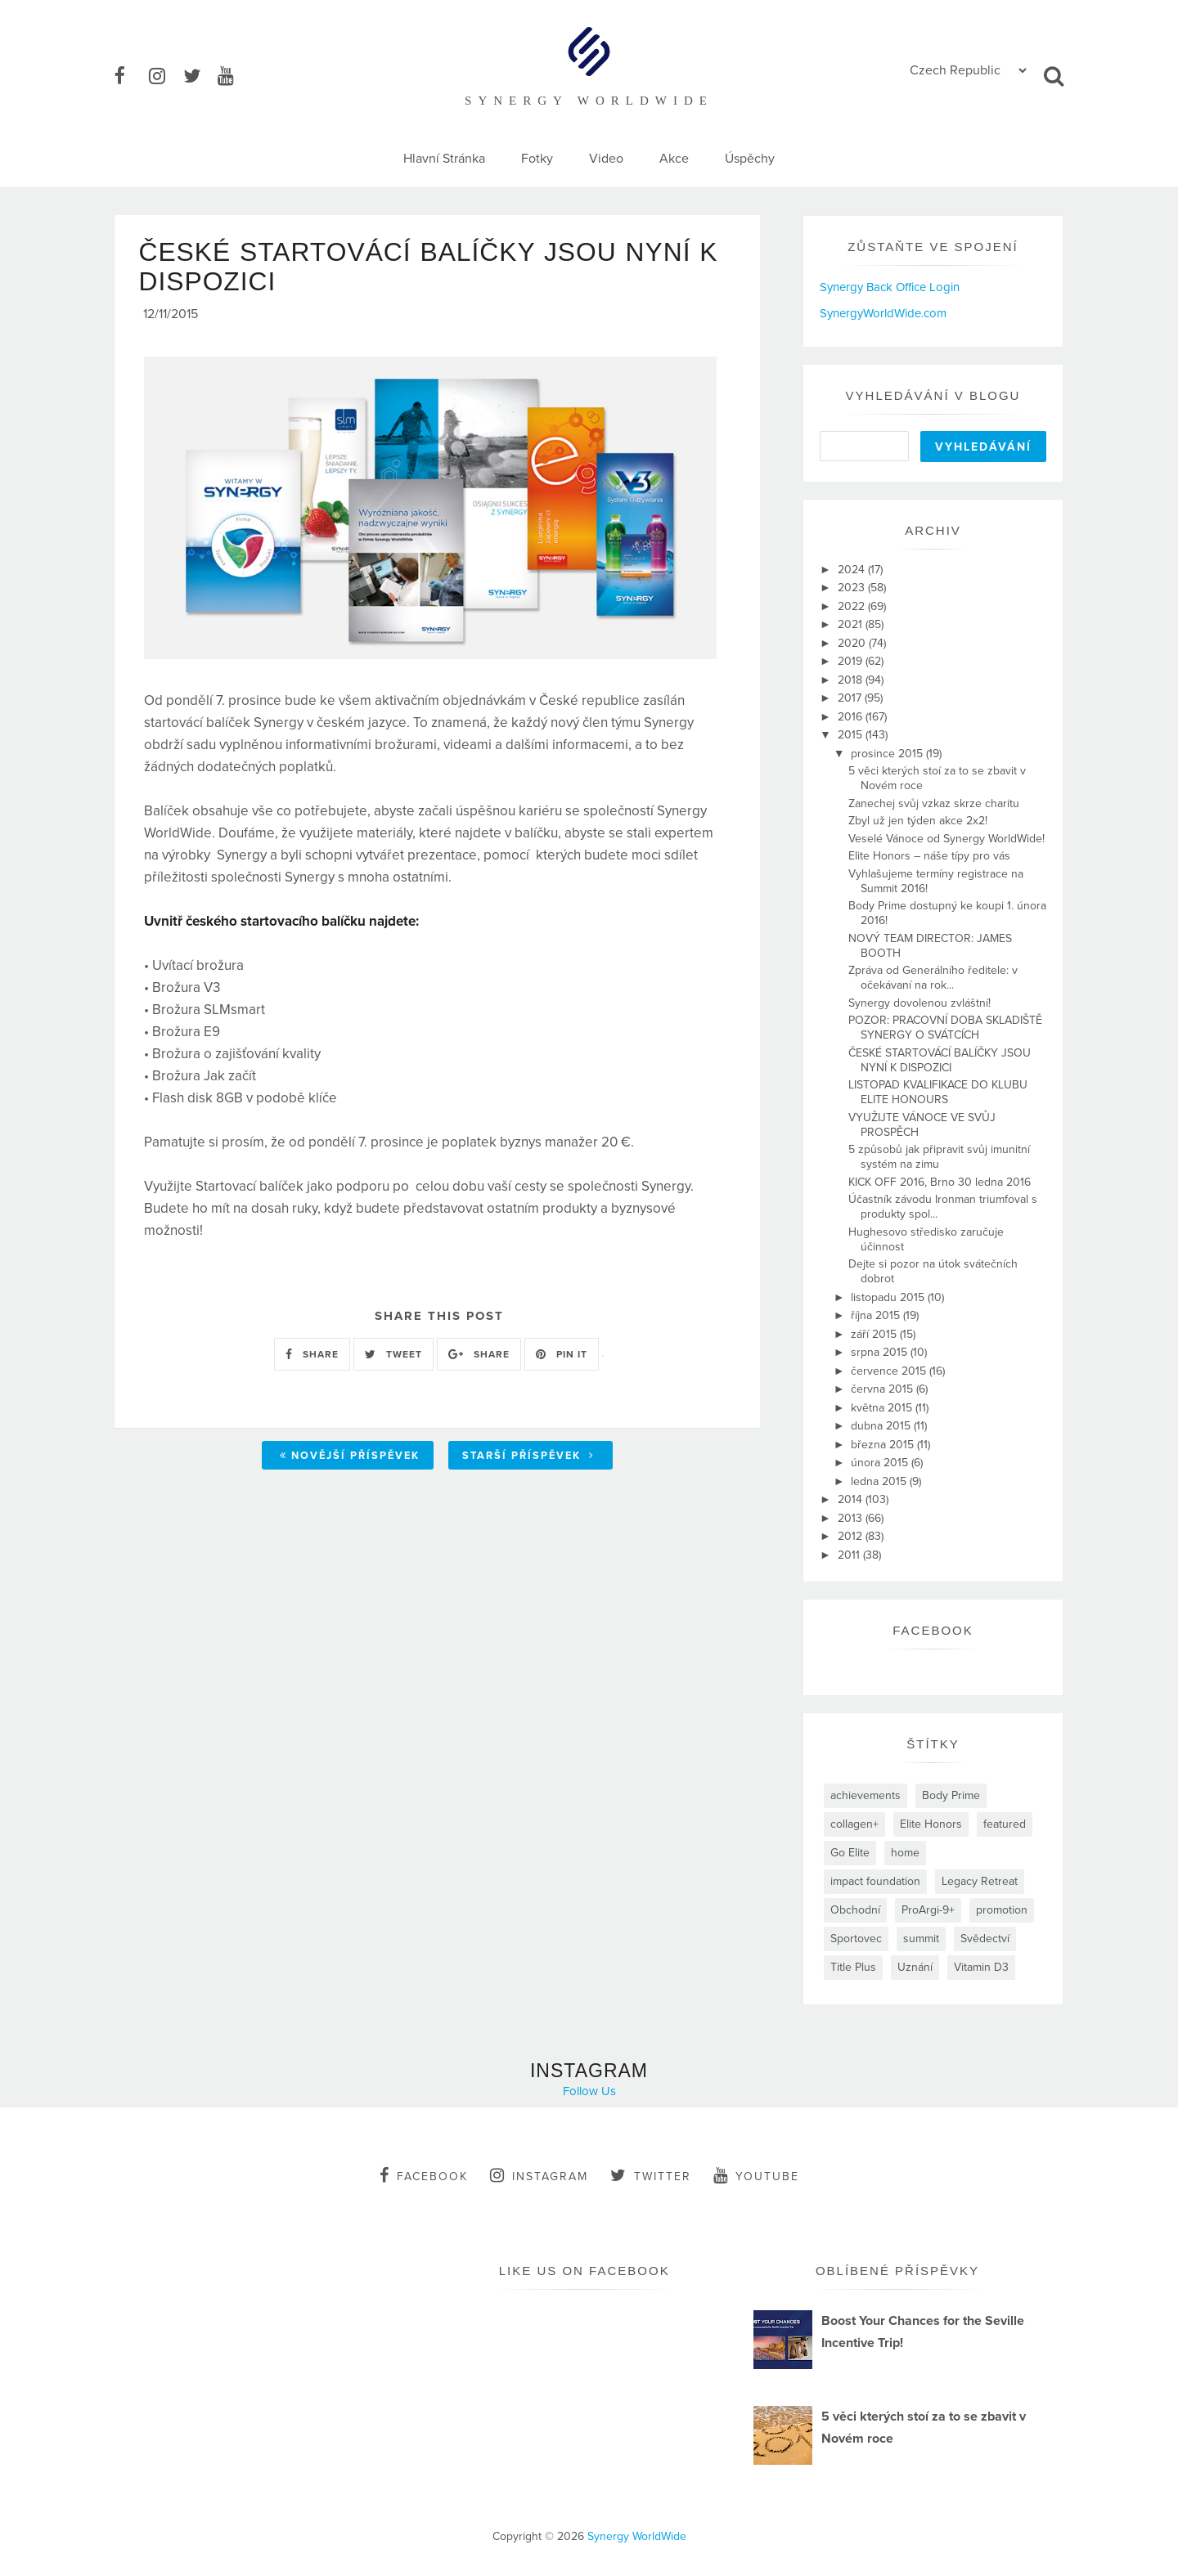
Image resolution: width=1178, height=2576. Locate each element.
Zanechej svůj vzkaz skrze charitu (933, 803)
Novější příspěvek (350, 1460)
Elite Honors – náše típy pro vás (929, 856)
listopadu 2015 (889, 1297)
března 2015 (884, 1445)
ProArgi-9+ (928, 1910)
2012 (852, 1536)
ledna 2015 (880, 1481)
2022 (853, 606)
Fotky (537, 158)
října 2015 (877, 1315)
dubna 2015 (882, 1426)
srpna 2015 (880, 1352)
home (905, 1853)
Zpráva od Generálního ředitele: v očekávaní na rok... (933, 977)
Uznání (915, 1967)
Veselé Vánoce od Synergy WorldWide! (946, 839)
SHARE (312, 1359)
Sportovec (856, 1938)
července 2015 (890, 1371)
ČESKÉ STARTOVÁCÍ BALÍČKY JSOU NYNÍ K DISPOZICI (939, 1060)
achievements (865, 1795)
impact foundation (875, 1881)
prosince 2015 (888, 754)
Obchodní (855, 1910)
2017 (851, 698)
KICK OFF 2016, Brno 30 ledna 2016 (939, 1182)
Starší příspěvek (528, 1460)
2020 (853, 643)
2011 (850, 1555)
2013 (852, 1518)
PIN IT (561, 1359)
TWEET (393, 1359)
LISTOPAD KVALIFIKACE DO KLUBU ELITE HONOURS (937, 1092)
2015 (852, 735)
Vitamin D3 (981, 1967)
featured (1004, 1824)
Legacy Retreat (980, 1881)
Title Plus (853, 1967)
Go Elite (850, 1853)
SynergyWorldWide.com (883, 313)
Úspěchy (750, 158)
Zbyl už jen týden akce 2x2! (917, 821)
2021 (852, 624)
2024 (853, 570)
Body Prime (951, 1795)
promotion (1001, 1910)
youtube (756, 2175)
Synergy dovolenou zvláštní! (919, 1003)
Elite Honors (931, 1824)
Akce (674, 158)
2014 (852, 1499)
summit (921, 1938)
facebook (424, 2175)
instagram (539, 2175)
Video (606, 158)
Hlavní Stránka (444, 158)
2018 (852, 680)
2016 (852, 717)
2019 (852, 661)
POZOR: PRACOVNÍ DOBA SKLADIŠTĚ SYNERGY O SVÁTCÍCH (945, 1027)
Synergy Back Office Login (890, 287)
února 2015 (881, 1463)
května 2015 (883, 1408)
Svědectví (984, 1938)
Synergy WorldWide (636, 2536)
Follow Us (589, 2091)
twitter (650, 2175)
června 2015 (883, 1389)
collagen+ (854, 1824)
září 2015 (875, 1334)
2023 (853, 588)
